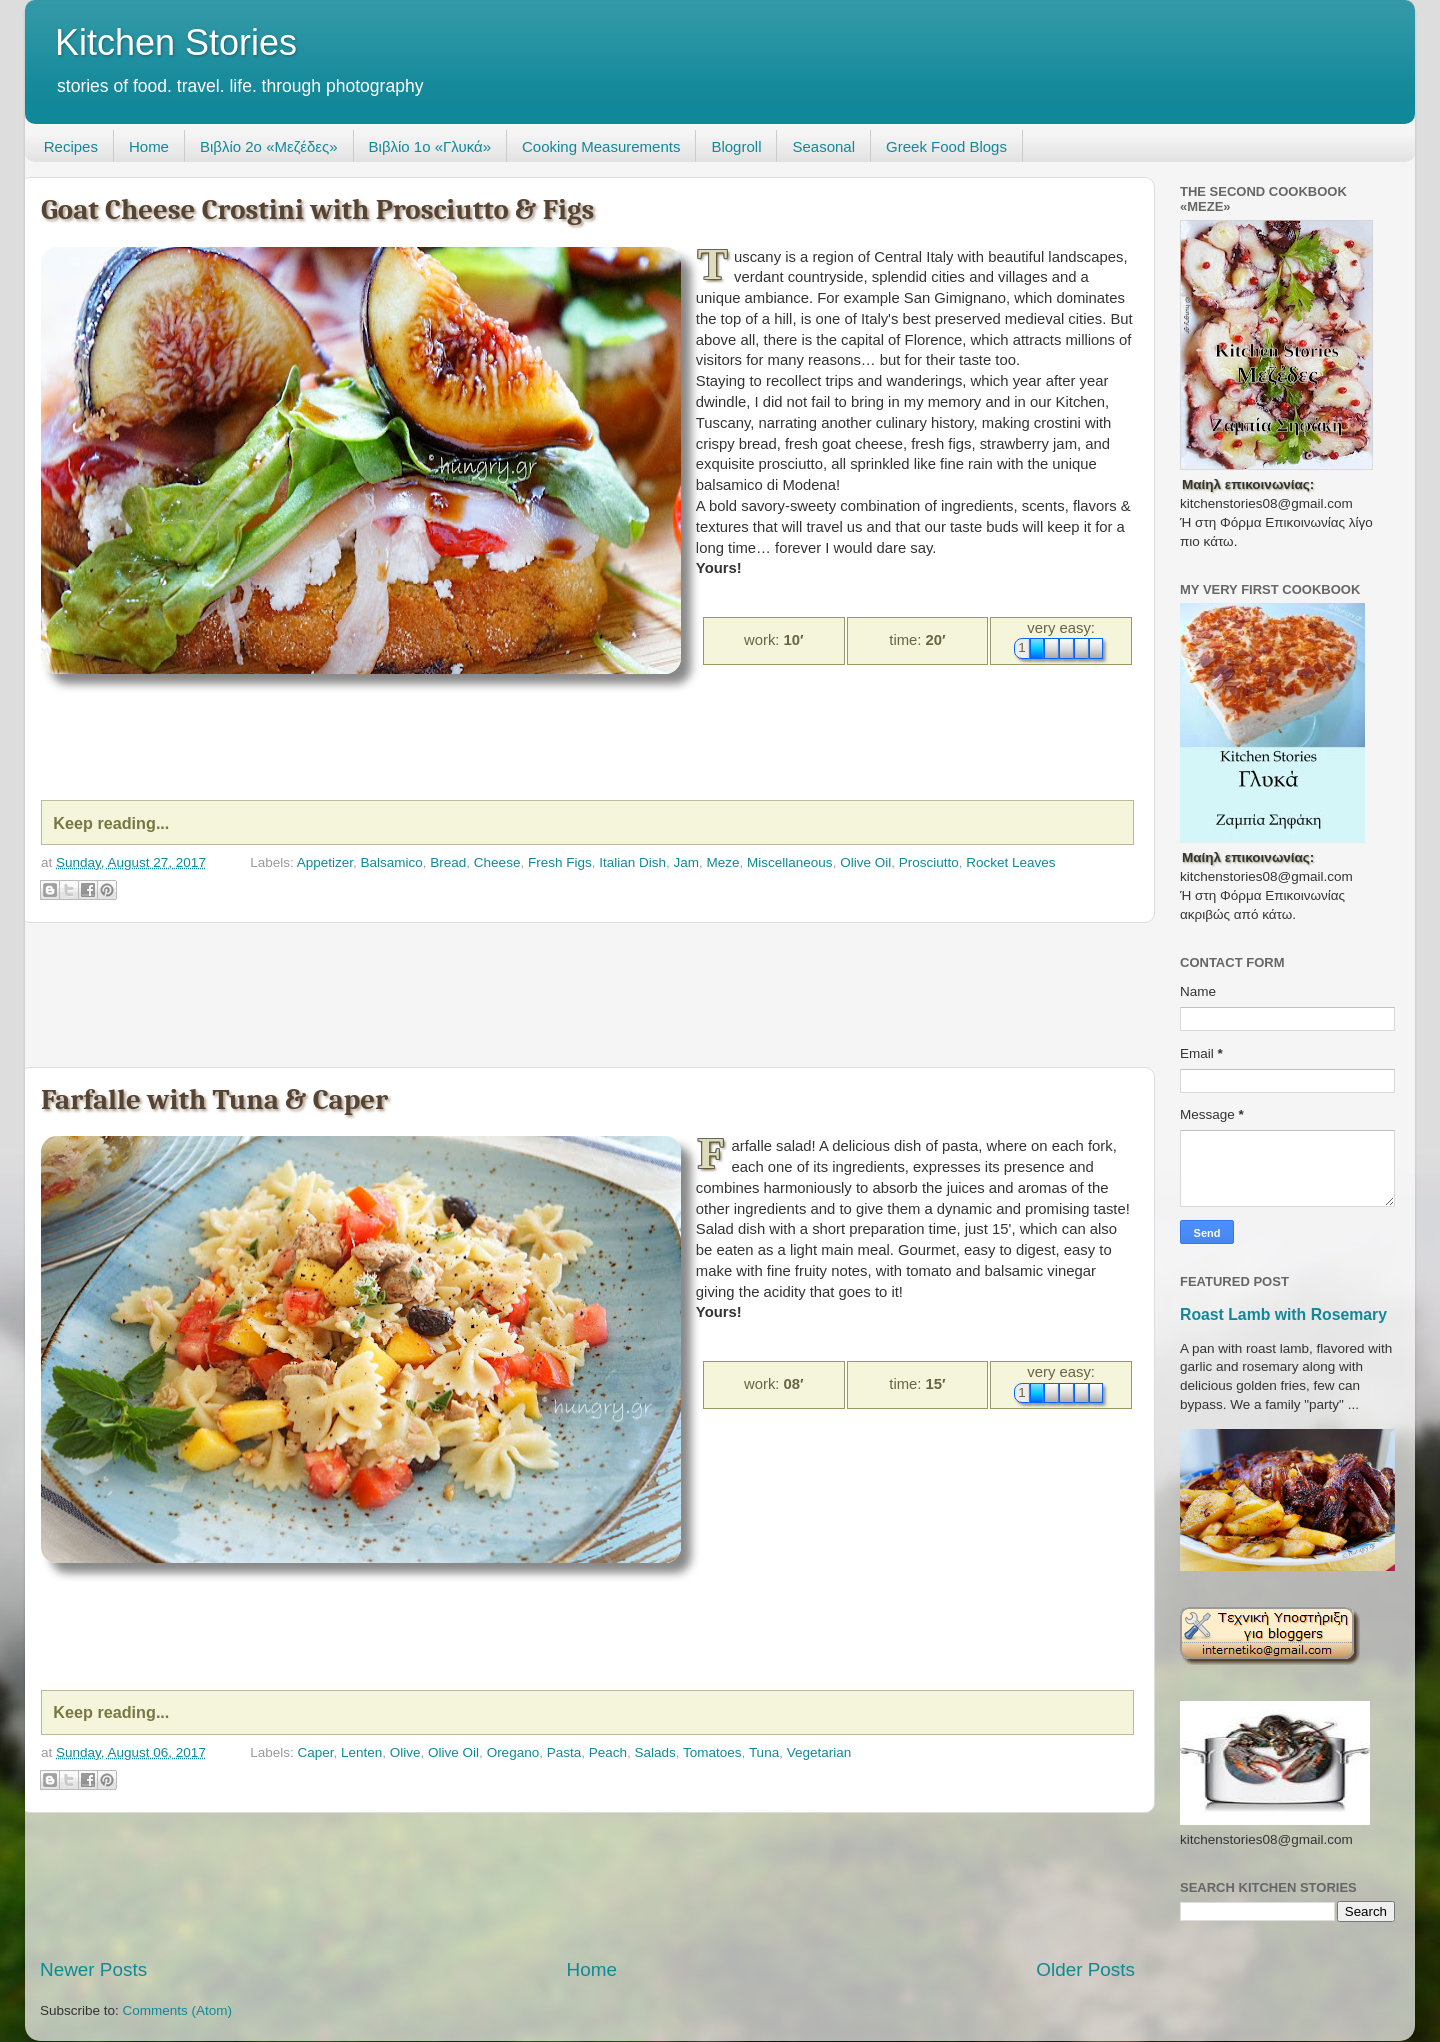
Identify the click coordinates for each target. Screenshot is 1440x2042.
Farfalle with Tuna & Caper (214, 1099)
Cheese (497, 862)
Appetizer (325, 862)
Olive (405, 1752)
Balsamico (392, 862)
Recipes (71, 146)
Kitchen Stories (176, 42)
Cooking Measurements (601, 146)
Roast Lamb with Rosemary (1283, 1314)
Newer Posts (93, 1969)
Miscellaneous (790, 862)
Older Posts (1085, 1969)
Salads (655, 1752)
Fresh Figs (560, 862)
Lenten (361, 1752)
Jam (687, 862)
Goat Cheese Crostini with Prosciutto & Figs (317, 209)
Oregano (513, 1752)
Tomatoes (712, 1752)
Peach (608, 1752)
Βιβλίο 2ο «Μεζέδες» (269, 146)
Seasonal (823, 146)
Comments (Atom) (178, 2010)
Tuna (764, 1752)
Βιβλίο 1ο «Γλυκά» (430, 146)
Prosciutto (929, 862)
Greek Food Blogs (946, 146)
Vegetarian (819, 1752)
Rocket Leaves (1010, 862)
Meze (723, 862)
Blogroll (736, 146)
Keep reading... (111, 823)
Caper (315, 1752)
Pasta (564, 1752)
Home (149, 146)
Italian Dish (632, 862)
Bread (448, 862)
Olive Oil (865, 862)
